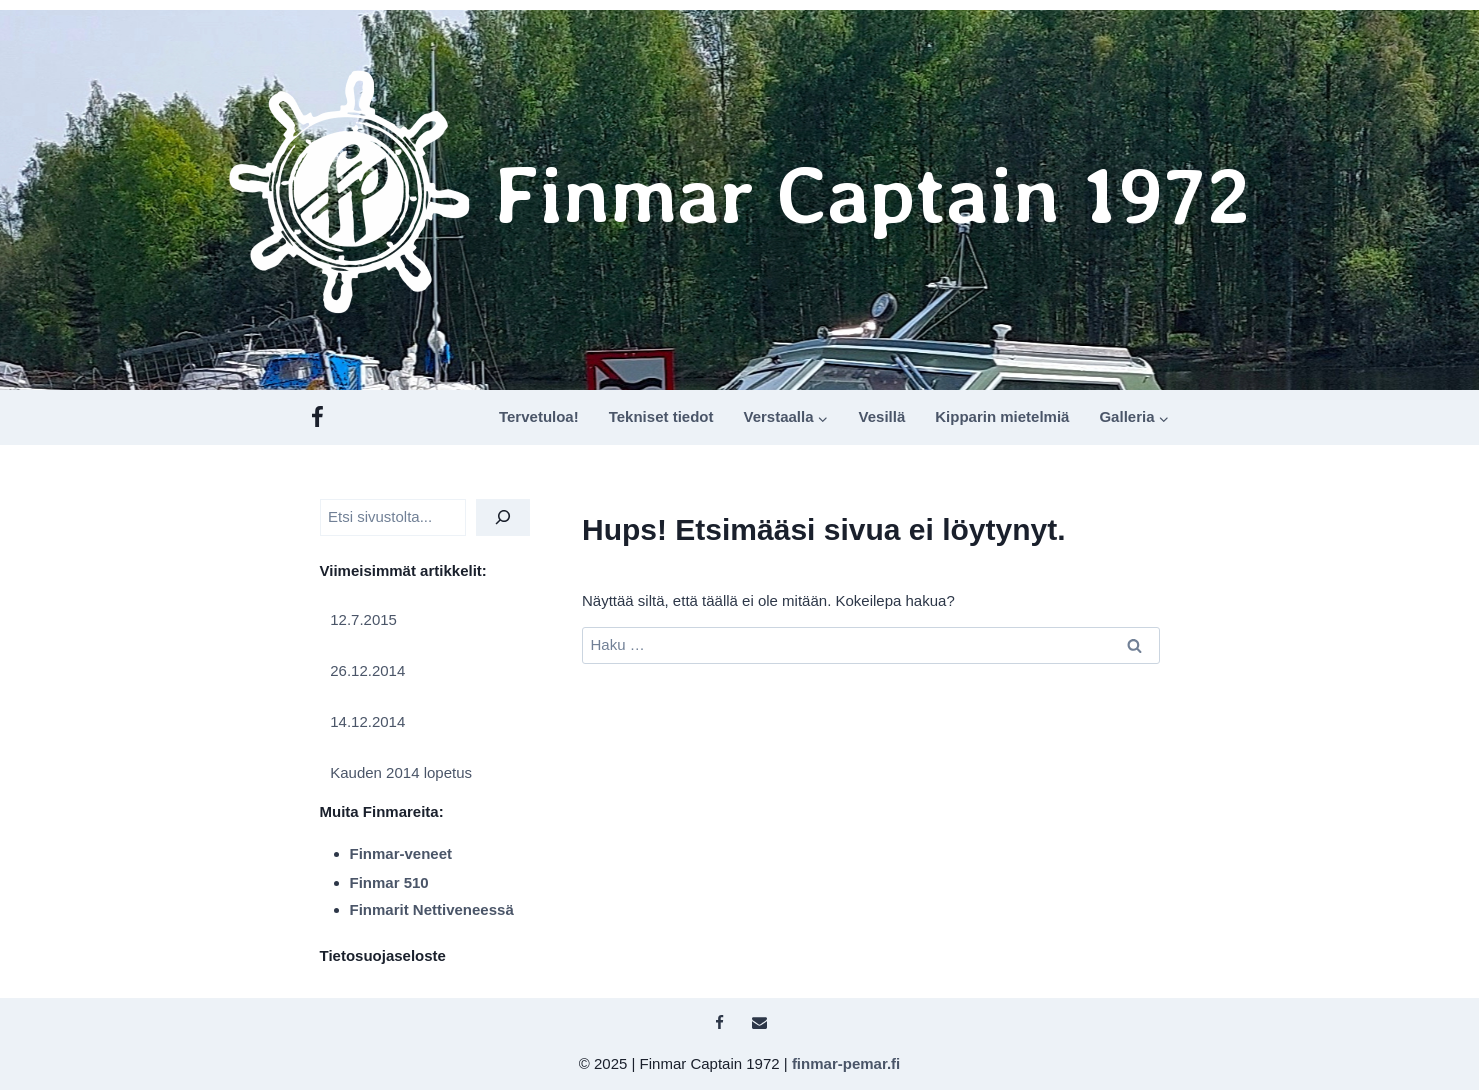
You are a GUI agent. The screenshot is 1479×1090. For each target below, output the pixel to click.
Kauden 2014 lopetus (401, 772)
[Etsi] (503, 517)
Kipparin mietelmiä (1002, 416)
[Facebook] (317, 417)
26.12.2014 (367, 670)
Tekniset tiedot (661, 416)
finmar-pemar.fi (846, 1063)
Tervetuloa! (539, 416)
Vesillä (882, 416)
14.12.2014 (367, 721)
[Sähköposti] (760, 1023)
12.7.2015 (363, 619)
